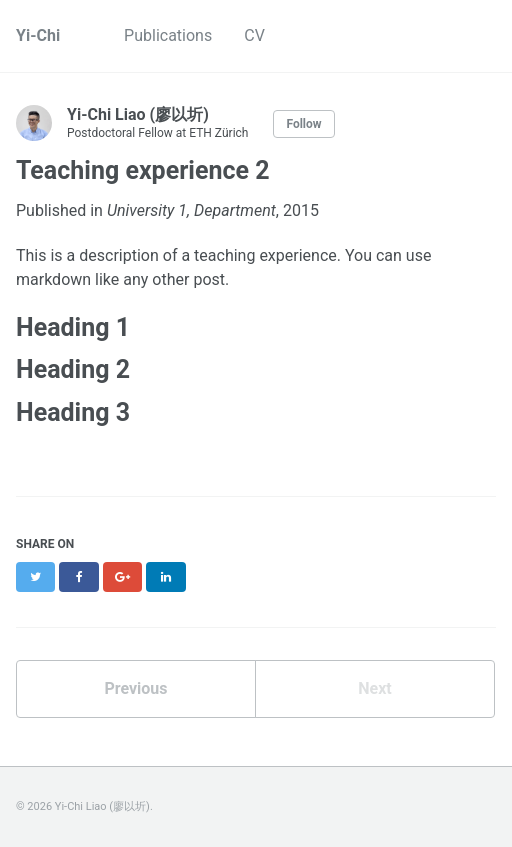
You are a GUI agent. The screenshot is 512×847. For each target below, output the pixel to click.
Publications (168, 35)
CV (254, 35)
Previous (135, 688)
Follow (303, 124)
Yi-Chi (38, 35)
